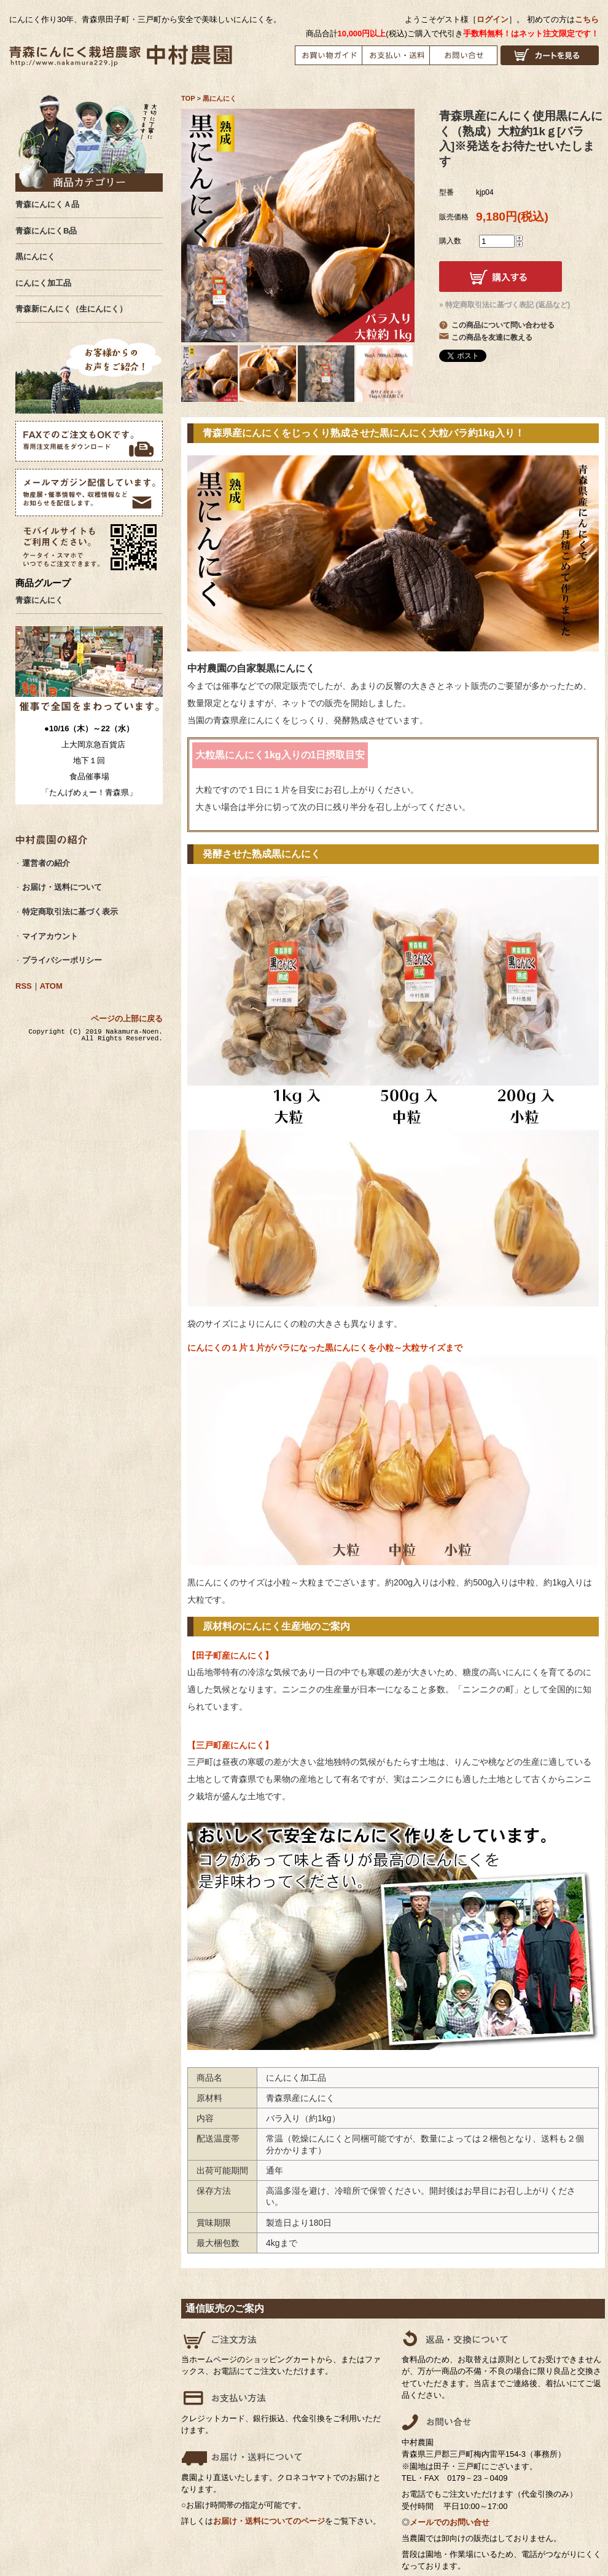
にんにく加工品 (43, 283)
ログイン (493, 19)
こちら (587, 19)
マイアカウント (50, 936)
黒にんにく (219, 98)
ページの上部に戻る (127, 1018)
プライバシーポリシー (62, 960)
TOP (188, 98)
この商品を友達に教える (491, 337)
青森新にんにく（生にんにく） (71, 308)
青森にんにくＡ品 (47, 204)
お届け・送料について (62, 887)
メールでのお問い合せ (449, 2522)
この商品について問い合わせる (503, 325)
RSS (23, 986)
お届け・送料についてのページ (269, 2521)
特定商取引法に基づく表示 (70, 911)
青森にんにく (39, 600)
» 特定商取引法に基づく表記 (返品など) (504, 304)
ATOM (51, 986)
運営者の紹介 (46, 863)
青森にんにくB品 (46, 230)
